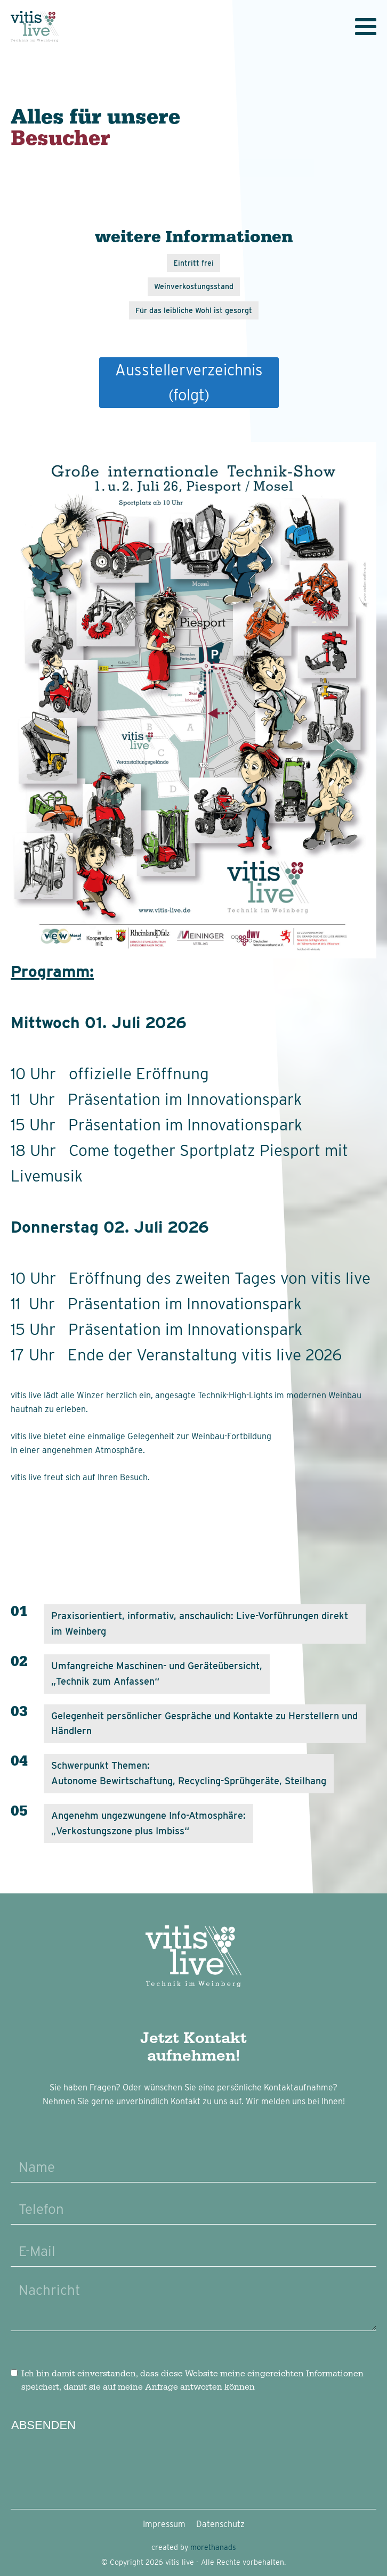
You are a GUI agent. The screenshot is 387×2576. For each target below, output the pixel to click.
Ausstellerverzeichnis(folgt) (189, 382)
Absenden (43, 2425)
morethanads (213, 2547)
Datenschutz (220, 2524)
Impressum (164, 2524)
